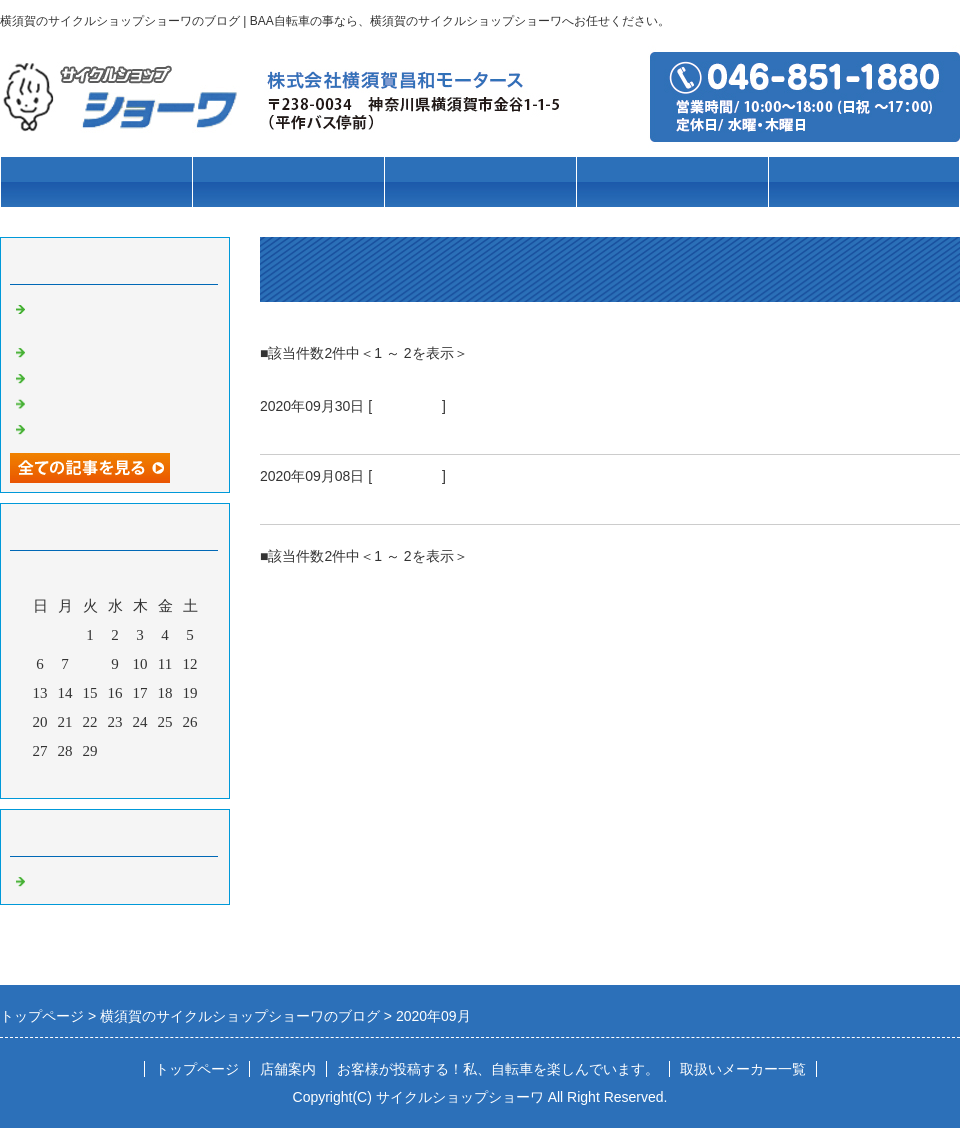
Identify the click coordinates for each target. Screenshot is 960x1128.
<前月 (77, 778)
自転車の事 (407, 406)
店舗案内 (864, 182)
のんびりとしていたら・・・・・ (395, 500)
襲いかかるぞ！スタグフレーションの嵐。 (431, 430)
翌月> (153, 778)
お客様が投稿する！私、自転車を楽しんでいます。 (498, 1069)
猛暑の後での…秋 (90, 402)
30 (115, 751)
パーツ (672, 182)
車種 (288, 182)
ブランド (480, 182)
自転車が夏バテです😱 (107, 427)
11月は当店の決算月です (112, 376)
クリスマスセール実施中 (112, 350)
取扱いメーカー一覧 (743, 1069)
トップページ (96, 182)
